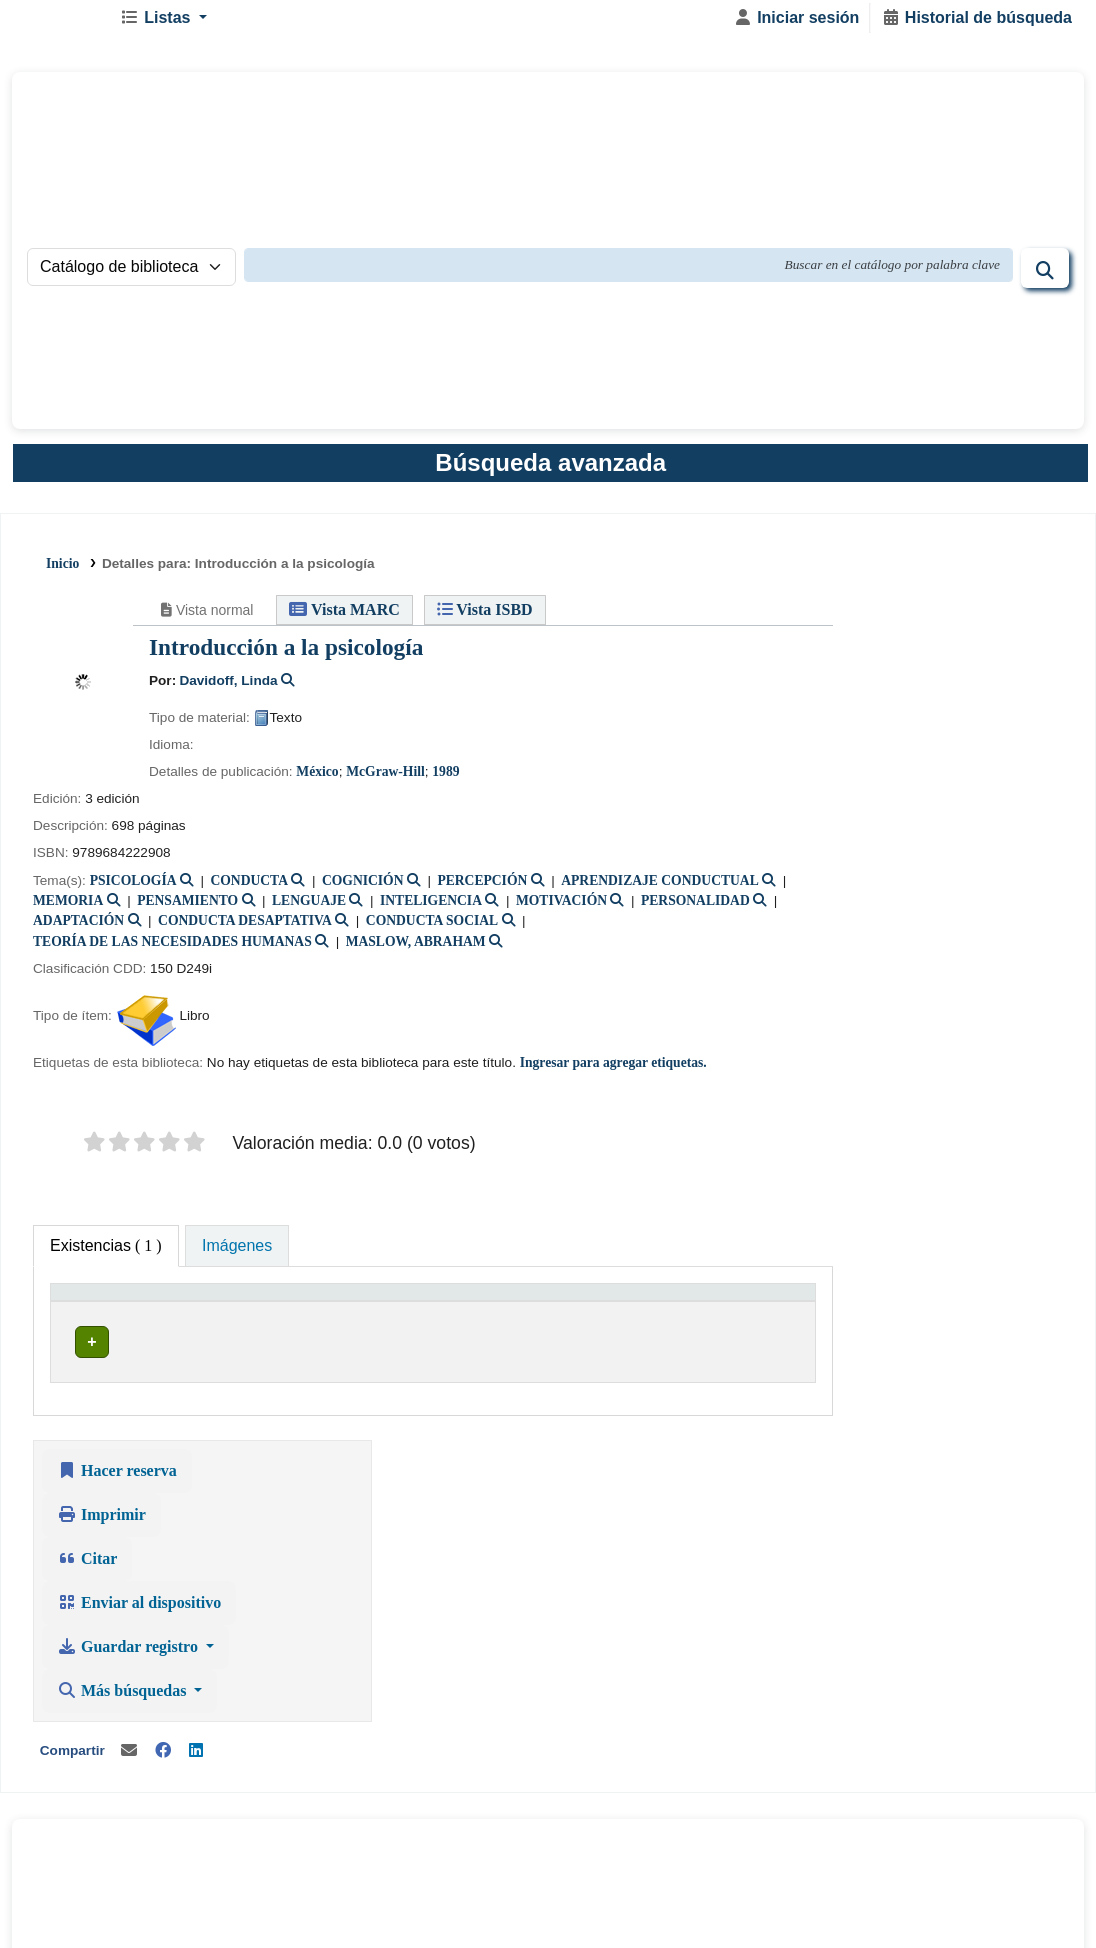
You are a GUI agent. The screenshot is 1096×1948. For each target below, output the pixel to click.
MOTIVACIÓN (561, 908)
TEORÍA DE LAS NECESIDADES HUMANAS (172, 949)
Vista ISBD (484, 618)
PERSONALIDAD (695, 908)
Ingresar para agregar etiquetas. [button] (613, 1070)
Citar (878, 731)
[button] (171, 28)
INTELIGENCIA (431, 908)
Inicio (62, 573)
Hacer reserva (908, 643)
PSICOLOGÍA (133, 888)
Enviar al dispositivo (930, 775)
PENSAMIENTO (187, 908)
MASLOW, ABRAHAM (416, 949)
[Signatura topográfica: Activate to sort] (495, 1322)
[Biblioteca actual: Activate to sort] (281, 1322)
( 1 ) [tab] (106, 1253)
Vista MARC (344, 618)
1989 (445, 779)
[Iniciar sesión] (796, 28)
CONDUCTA (249, 888)
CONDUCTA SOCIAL (432, 929)
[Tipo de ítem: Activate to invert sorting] (99, 1322)
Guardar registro (920, 819)
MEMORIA (68, 908)
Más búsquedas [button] (914, 863)
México (317, 779)
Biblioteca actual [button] (213, 1332)
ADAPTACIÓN (78, 929)
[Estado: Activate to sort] (619, 1322)
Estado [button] (609, 1332)
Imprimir (892, 687)
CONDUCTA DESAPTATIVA (245, 929)
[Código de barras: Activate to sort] (722, 1322)
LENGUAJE (309, 908)
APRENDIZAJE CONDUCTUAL (660, 888)
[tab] (237, 1254)
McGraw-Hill (385, 779)
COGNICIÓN (363, 888)
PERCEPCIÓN (482, 888)
